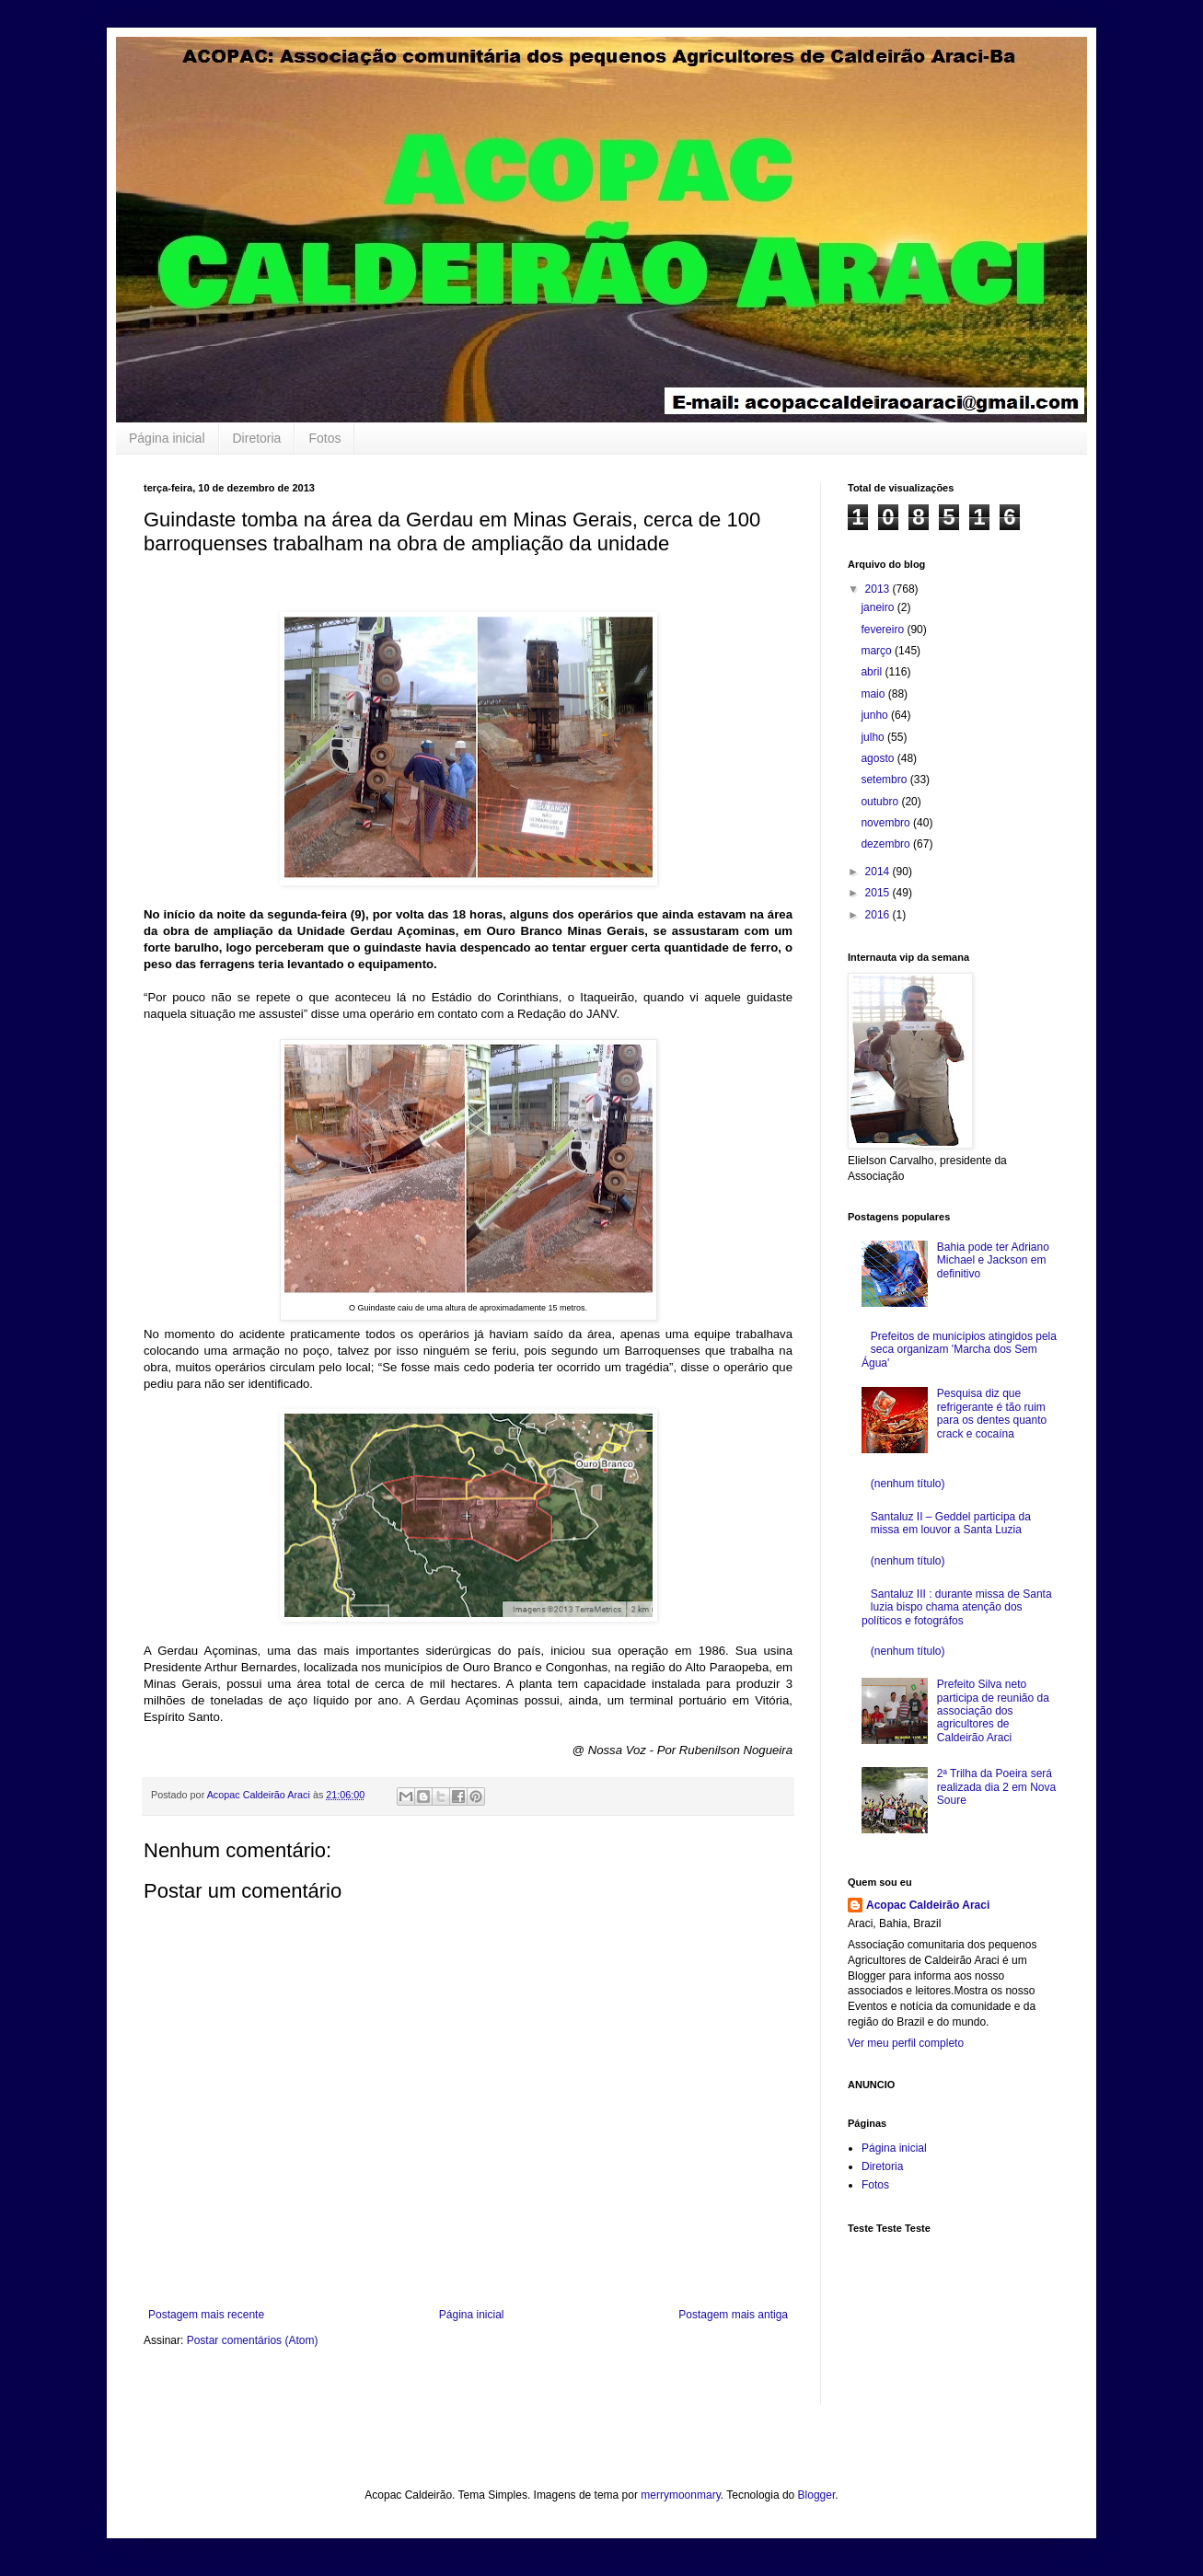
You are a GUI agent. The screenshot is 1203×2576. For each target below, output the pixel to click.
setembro (885, 779)
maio (874, 693)
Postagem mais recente (206, 2314)
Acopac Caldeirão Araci (927, 1905)
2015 (879, 892)
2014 (879, 871)
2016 (879, 914)
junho (876, 715)
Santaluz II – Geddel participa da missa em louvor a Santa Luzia (951, 1523)
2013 (879, 589)
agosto (878, 758)
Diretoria (257, 438)
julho (874, 737)
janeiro (878, 607)
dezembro (887, 843)
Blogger (817, 2495)
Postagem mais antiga (733, 2314)
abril (873, 671)
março (878, 650)
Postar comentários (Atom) (252, 2340)
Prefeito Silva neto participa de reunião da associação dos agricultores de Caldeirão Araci (993, 1711)
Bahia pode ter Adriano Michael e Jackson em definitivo (993, 1260)
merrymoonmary (680, 2495)
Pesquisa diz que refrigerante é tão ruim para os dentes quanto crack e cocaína (992, 1413)
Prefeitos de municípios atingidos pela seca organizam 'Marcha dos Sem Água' (959, 1349)
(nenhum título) (908, 1483)
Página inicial (167, 438)
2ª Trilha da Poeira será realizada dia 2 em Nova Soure (996, 1787)
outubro (881, 801)
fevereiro (884, 629)
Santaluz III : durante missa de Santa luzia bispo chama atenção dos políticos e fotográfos (957, 1607)
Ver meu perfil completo (906, 2043)
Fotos (324, 438)
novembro (887, 822)
